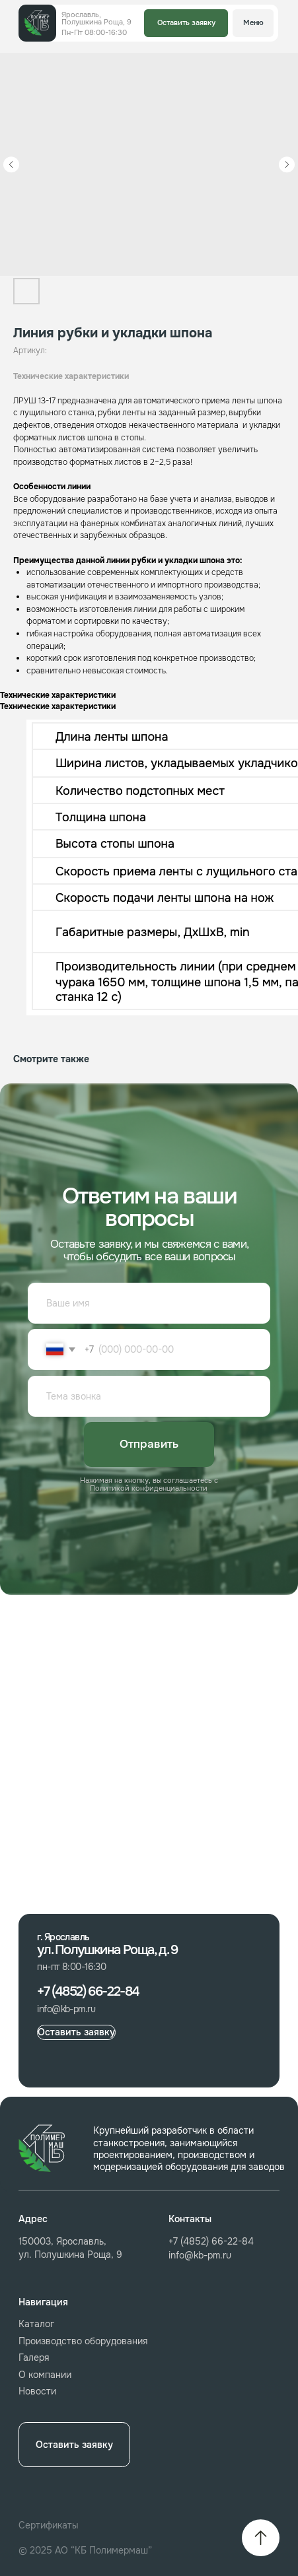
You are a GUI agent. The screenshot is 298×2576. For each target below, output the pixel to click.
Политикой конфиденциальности (148, 1488)
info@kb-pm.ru (199, 2255)
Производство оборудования (83, 2341)
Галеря (34, 2357)
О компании (45, 2375)
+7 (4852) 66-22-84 (211, 2241)
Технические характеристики (71, 376)
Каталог (36, 2324)
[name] (149, 1303)
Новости (37, 2391)
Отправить (149, 1444)
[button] (186, 23)
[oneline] (149, 1396)
